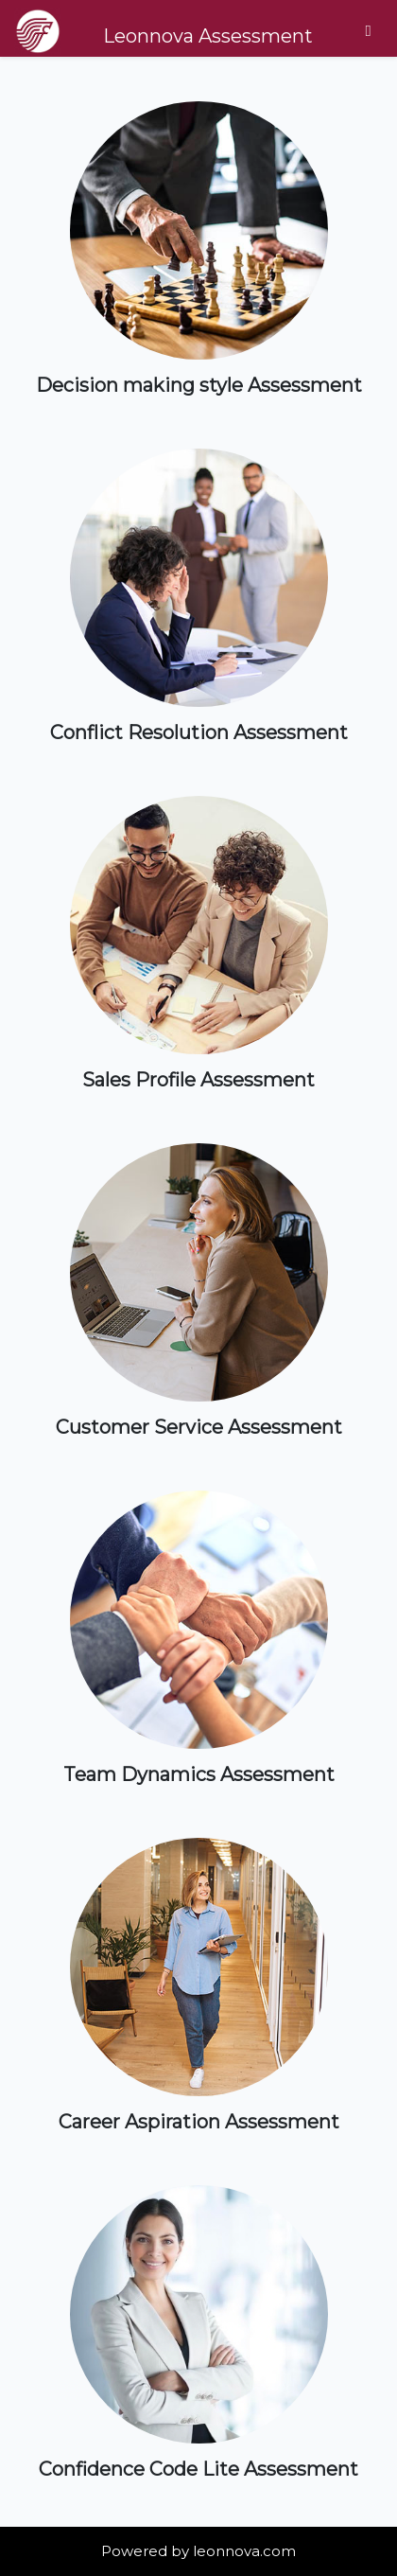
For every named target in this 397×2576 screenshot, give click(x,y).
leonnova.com (244, 2551)
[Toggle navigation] (368, 31)
